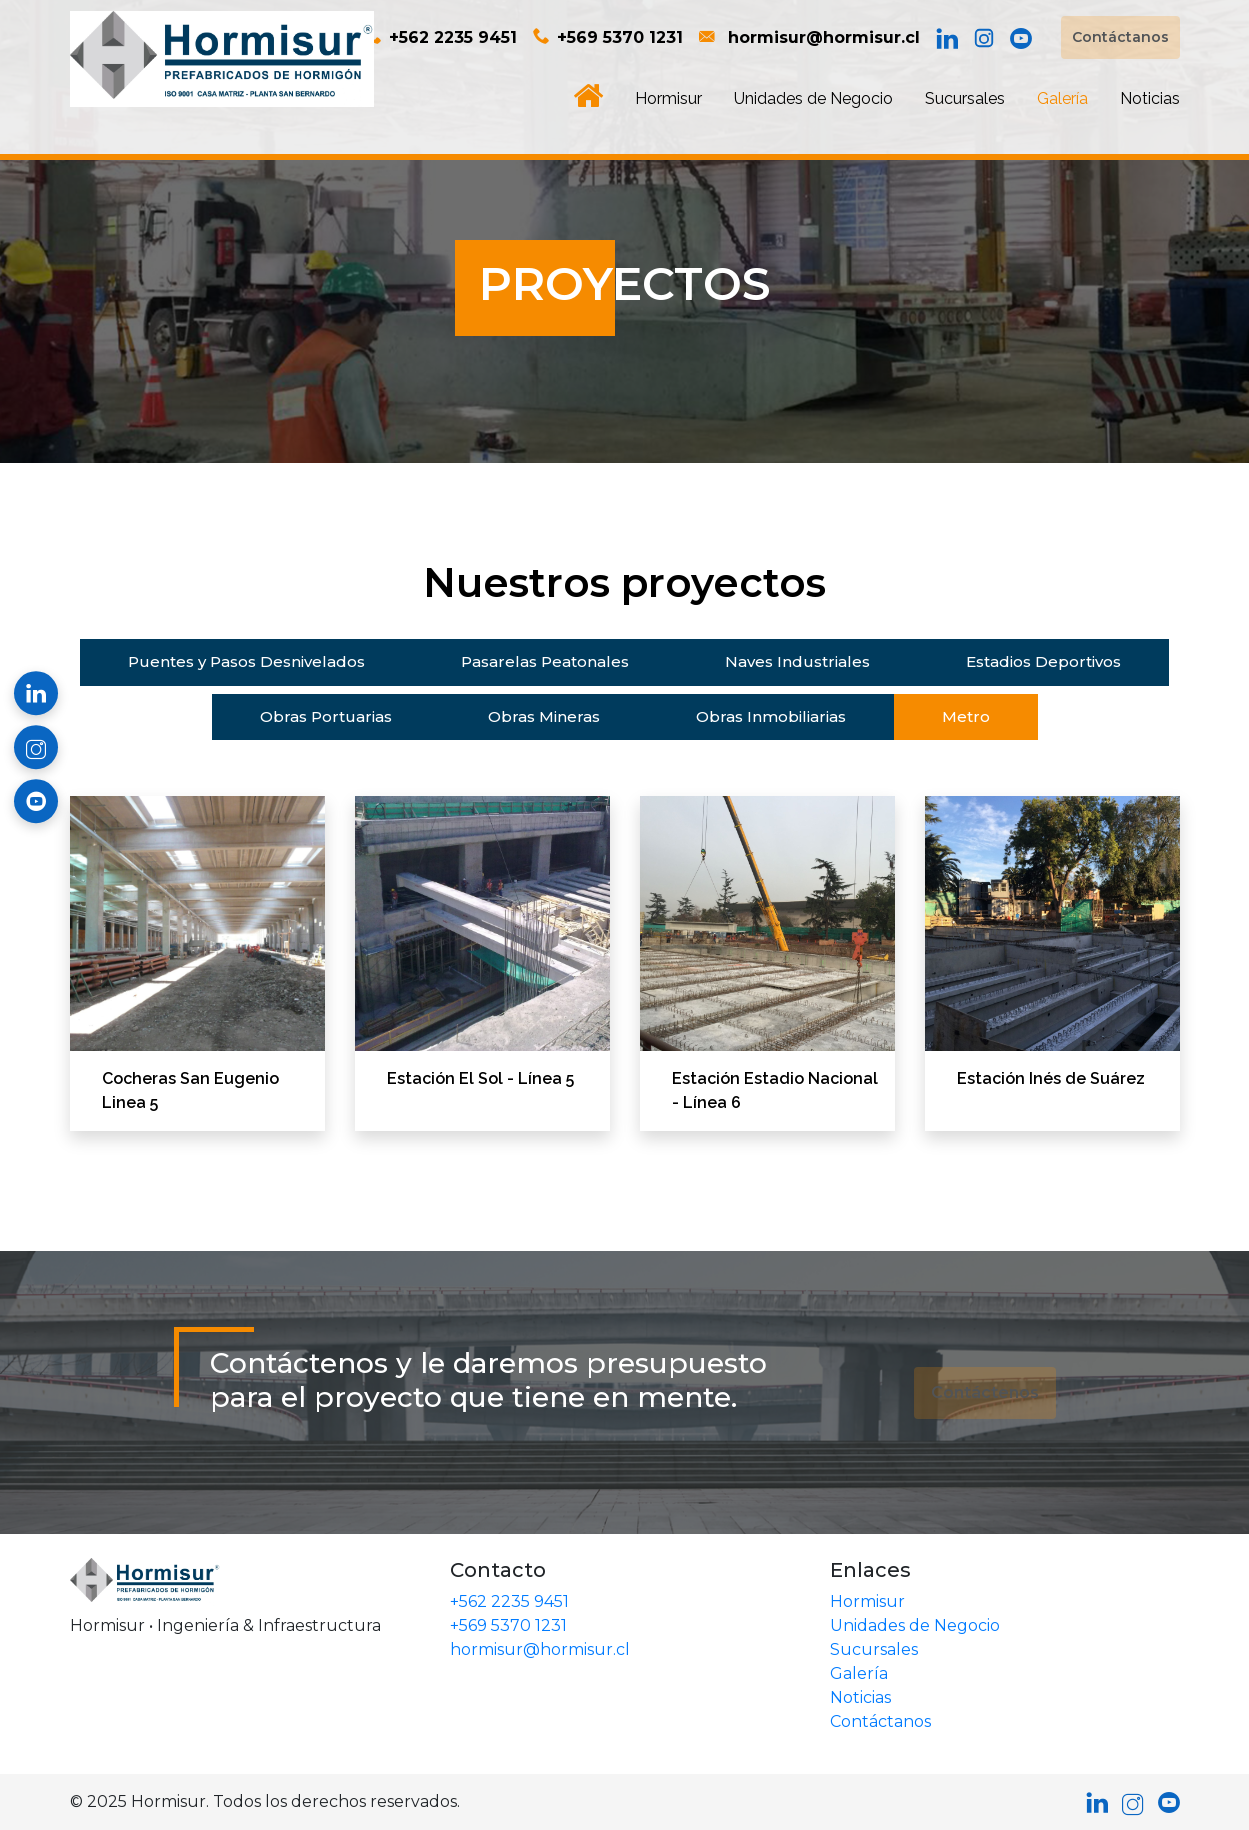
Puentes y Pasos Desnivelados (246, 661)
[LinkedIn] (947, 38)
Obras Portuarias (326, 716)
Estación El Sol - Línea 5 (480, 1078)
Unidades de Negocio (813, 98)
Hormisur (668, 98)
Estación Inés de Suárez (1051, 1078)
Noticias (1150, 98)
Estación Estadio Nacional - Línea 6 (775, 1090)
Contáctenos (985, 1392)
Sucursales (965, 98)
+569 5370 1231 (608, 37)
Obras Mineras (544, 716)
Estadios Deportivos (1043, 661)
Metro (966, 716)
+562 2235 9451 (441, 37)
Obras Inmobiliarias (771, 716)
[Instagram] (984, 38)
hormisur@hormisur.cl (809, 37)
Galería (1062, 98)
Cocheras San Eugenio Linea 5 (190, 1090)
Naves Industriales (797, 661)
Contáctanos (1120, 37)
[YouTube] (1021, 38)
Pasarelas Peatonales (545, 661)
